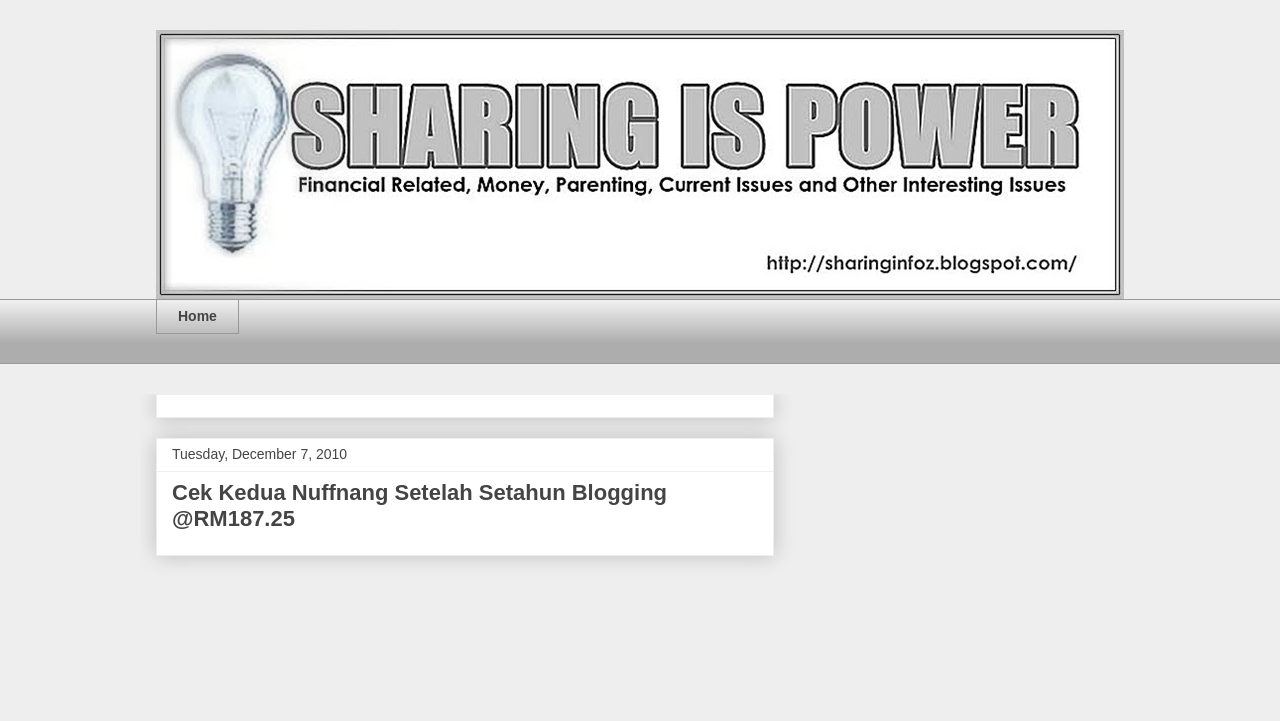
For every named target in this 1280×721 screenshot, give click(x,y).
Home (197, 316)
